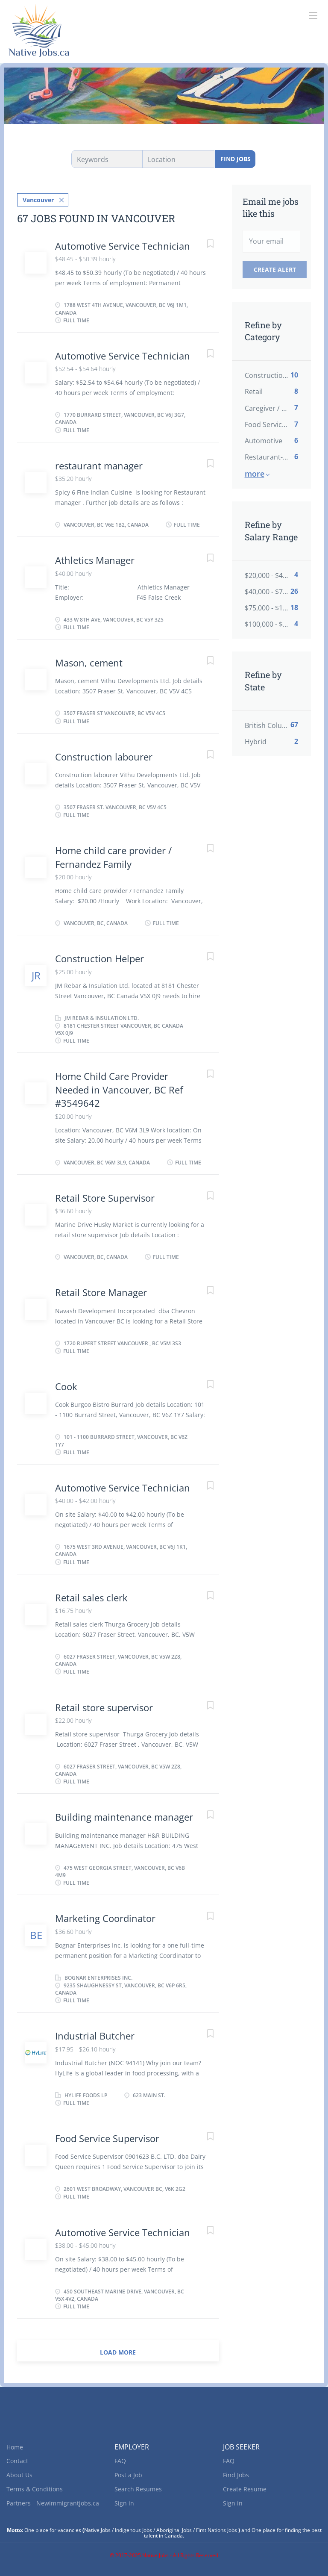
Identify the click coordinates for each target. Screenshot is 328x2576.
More (254, 474)
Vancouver (38, 200)
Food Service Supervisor (107, 2138)
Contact (17, 2461)
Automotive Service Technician (122, 245)
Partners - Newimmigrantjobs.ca (52, 2503)
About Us (19, 2475)
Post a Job (128, 2475)
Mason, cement (89, 662)
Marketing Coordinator (105, 1918)
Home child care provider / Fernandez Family (113, 857)
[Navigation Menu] (313, 15)
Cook (66, 1386)
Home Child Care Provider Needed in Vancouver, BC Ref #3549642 (119, 1089)
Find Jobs (235, 159)
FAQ (120, 2461)
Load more (118, 2352)
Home (14, 2447)
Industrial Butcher (95, 2035)
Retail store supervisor (105, 1707)
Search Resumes (138, 2489)
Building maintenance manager (124, 1816)
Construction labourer (103, 756)
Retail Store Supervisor (105, 1197)
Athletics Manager (95, 560)
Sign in (124, 2503)
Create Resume (244, 2489)
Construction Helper (99, 958)
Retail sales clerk (91, 1597)
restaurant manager (99, 465)
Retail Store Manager (101, 1292)
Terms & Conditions (34, 2489)
